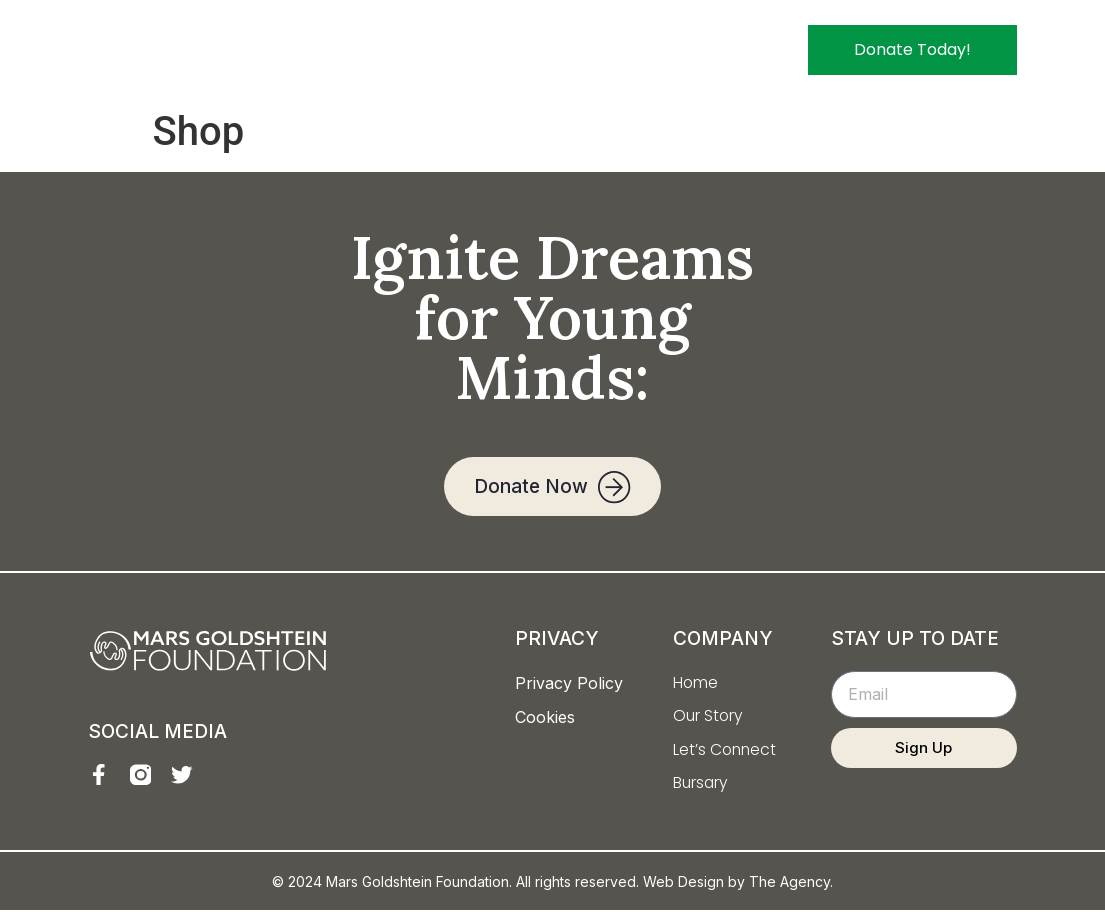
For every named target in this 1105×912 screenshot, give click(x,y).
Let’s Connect (645, 50)
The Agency (789, 883)
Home (435, 50)
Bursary (757, 50)
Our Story (526, 50)
